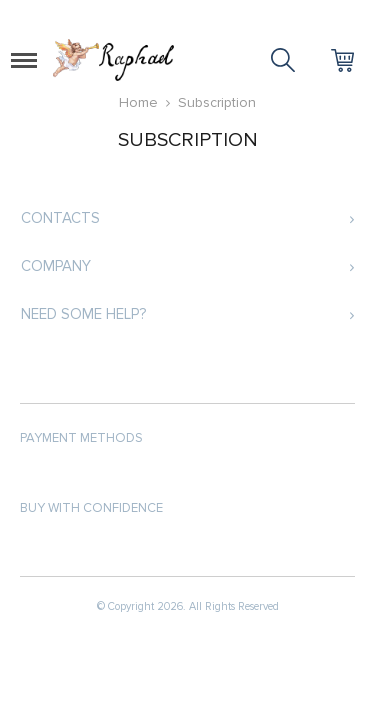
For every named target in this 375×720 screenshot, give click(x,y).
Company (56, 266)
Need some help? (83, 314)
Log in (310, 16)
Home (138, 102)
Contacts (60, 218)
